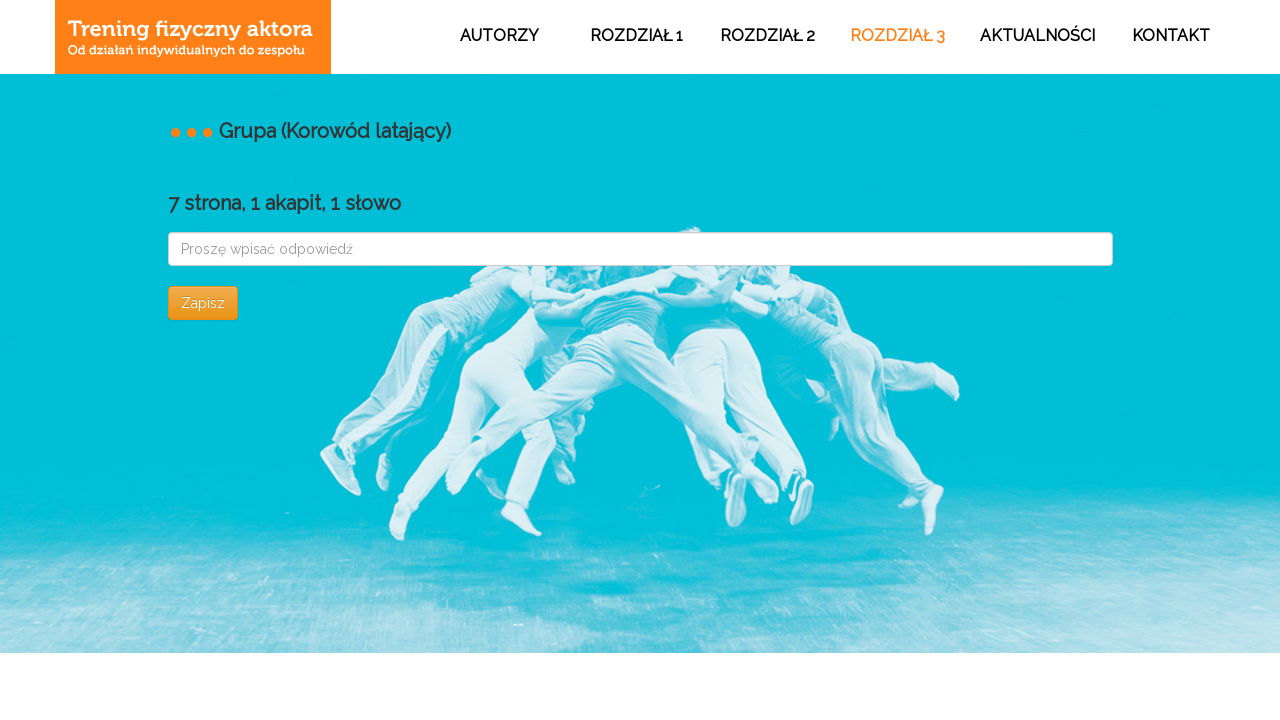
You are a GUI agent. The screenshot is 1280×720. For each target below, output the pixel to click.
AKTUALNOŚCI (1037, 35)
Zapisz (203, 303)
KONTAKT (1171, 35)
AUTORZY (499, 35)
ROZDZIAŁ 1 (636, 35)
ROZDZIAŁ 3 (897, 35)
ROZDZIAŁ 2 (767, 35)
